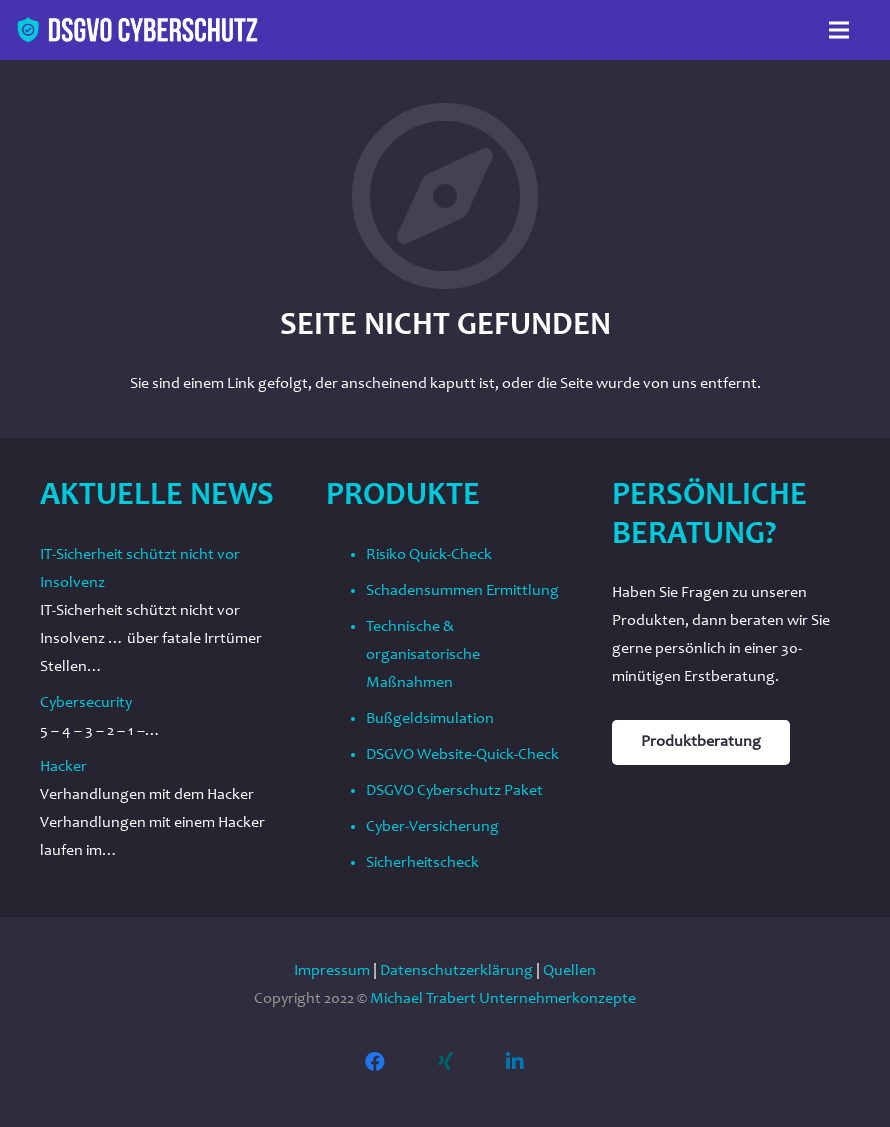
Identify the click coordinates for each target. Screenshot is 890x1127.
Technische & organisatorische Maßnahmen (423, 655)
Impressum (332, 971)
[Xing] (445, 1062)
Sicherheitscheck (422, 863)
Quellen (569, 971)
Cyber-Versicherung (432, 827)
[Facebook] (375, 1062)
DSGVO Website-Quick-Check (462, 755)
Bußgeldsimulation (430, 719)
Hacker (63, 767)
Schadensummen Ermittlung (462, 591)
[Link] (138, 30)
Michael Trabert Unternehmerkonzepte (503, 999)
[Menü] (839, 30)
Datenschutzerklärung (456, 971)
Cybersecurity (86, 703)
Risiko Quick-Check (429, 555)
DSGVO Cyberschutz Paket (454, 791)
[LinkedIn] (515, 1062)
